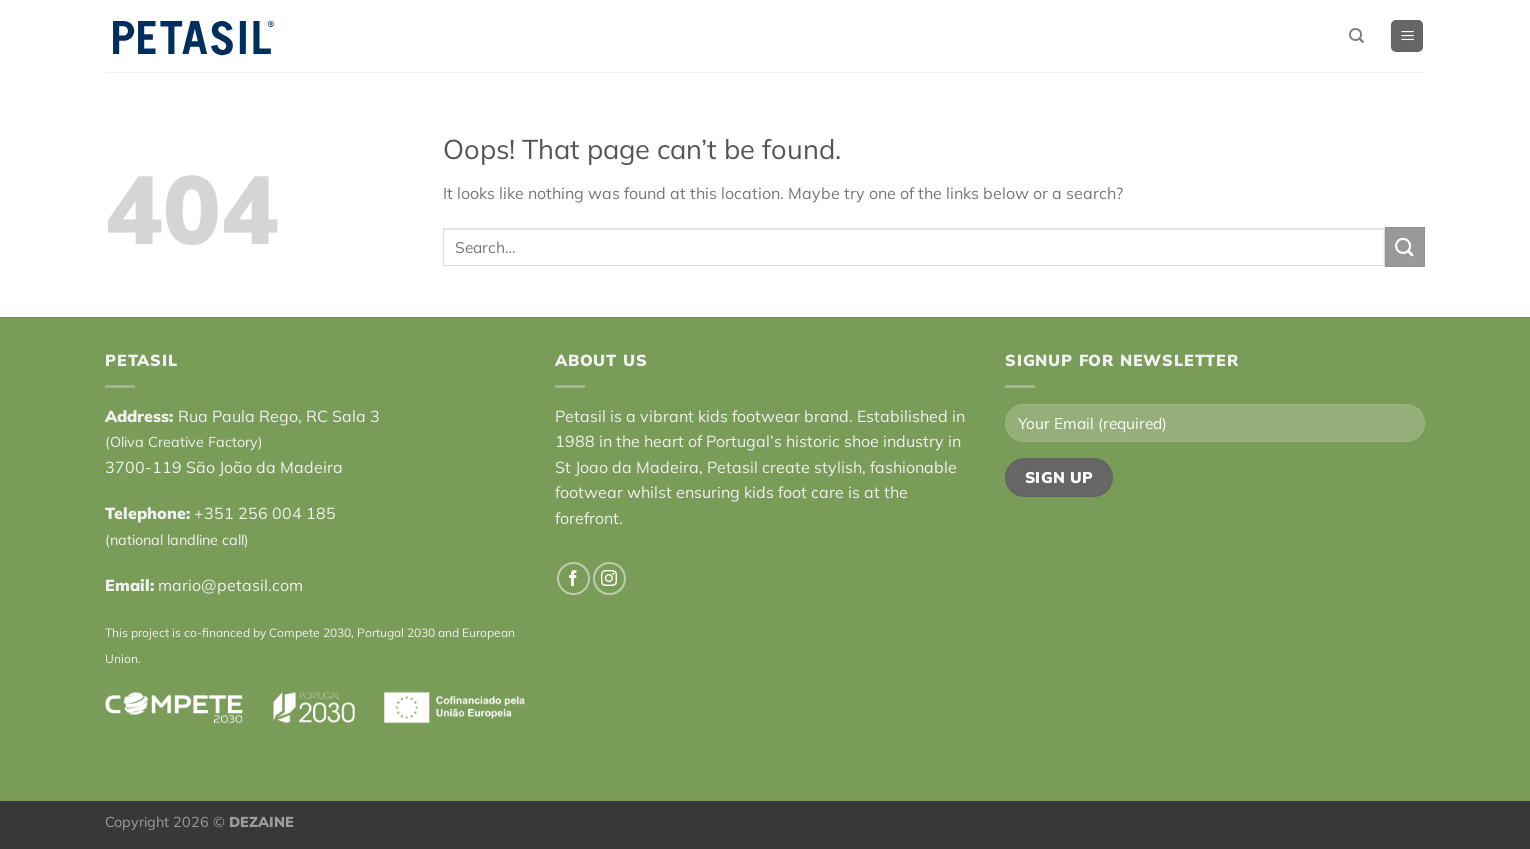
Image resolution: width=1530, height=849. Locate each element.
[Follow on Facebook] (573, 578)
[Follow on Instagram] (609, 578)
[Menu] (1407, 36)
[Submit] (1405, 246)
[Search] (1356, 36)
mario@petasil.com (230, 585)
